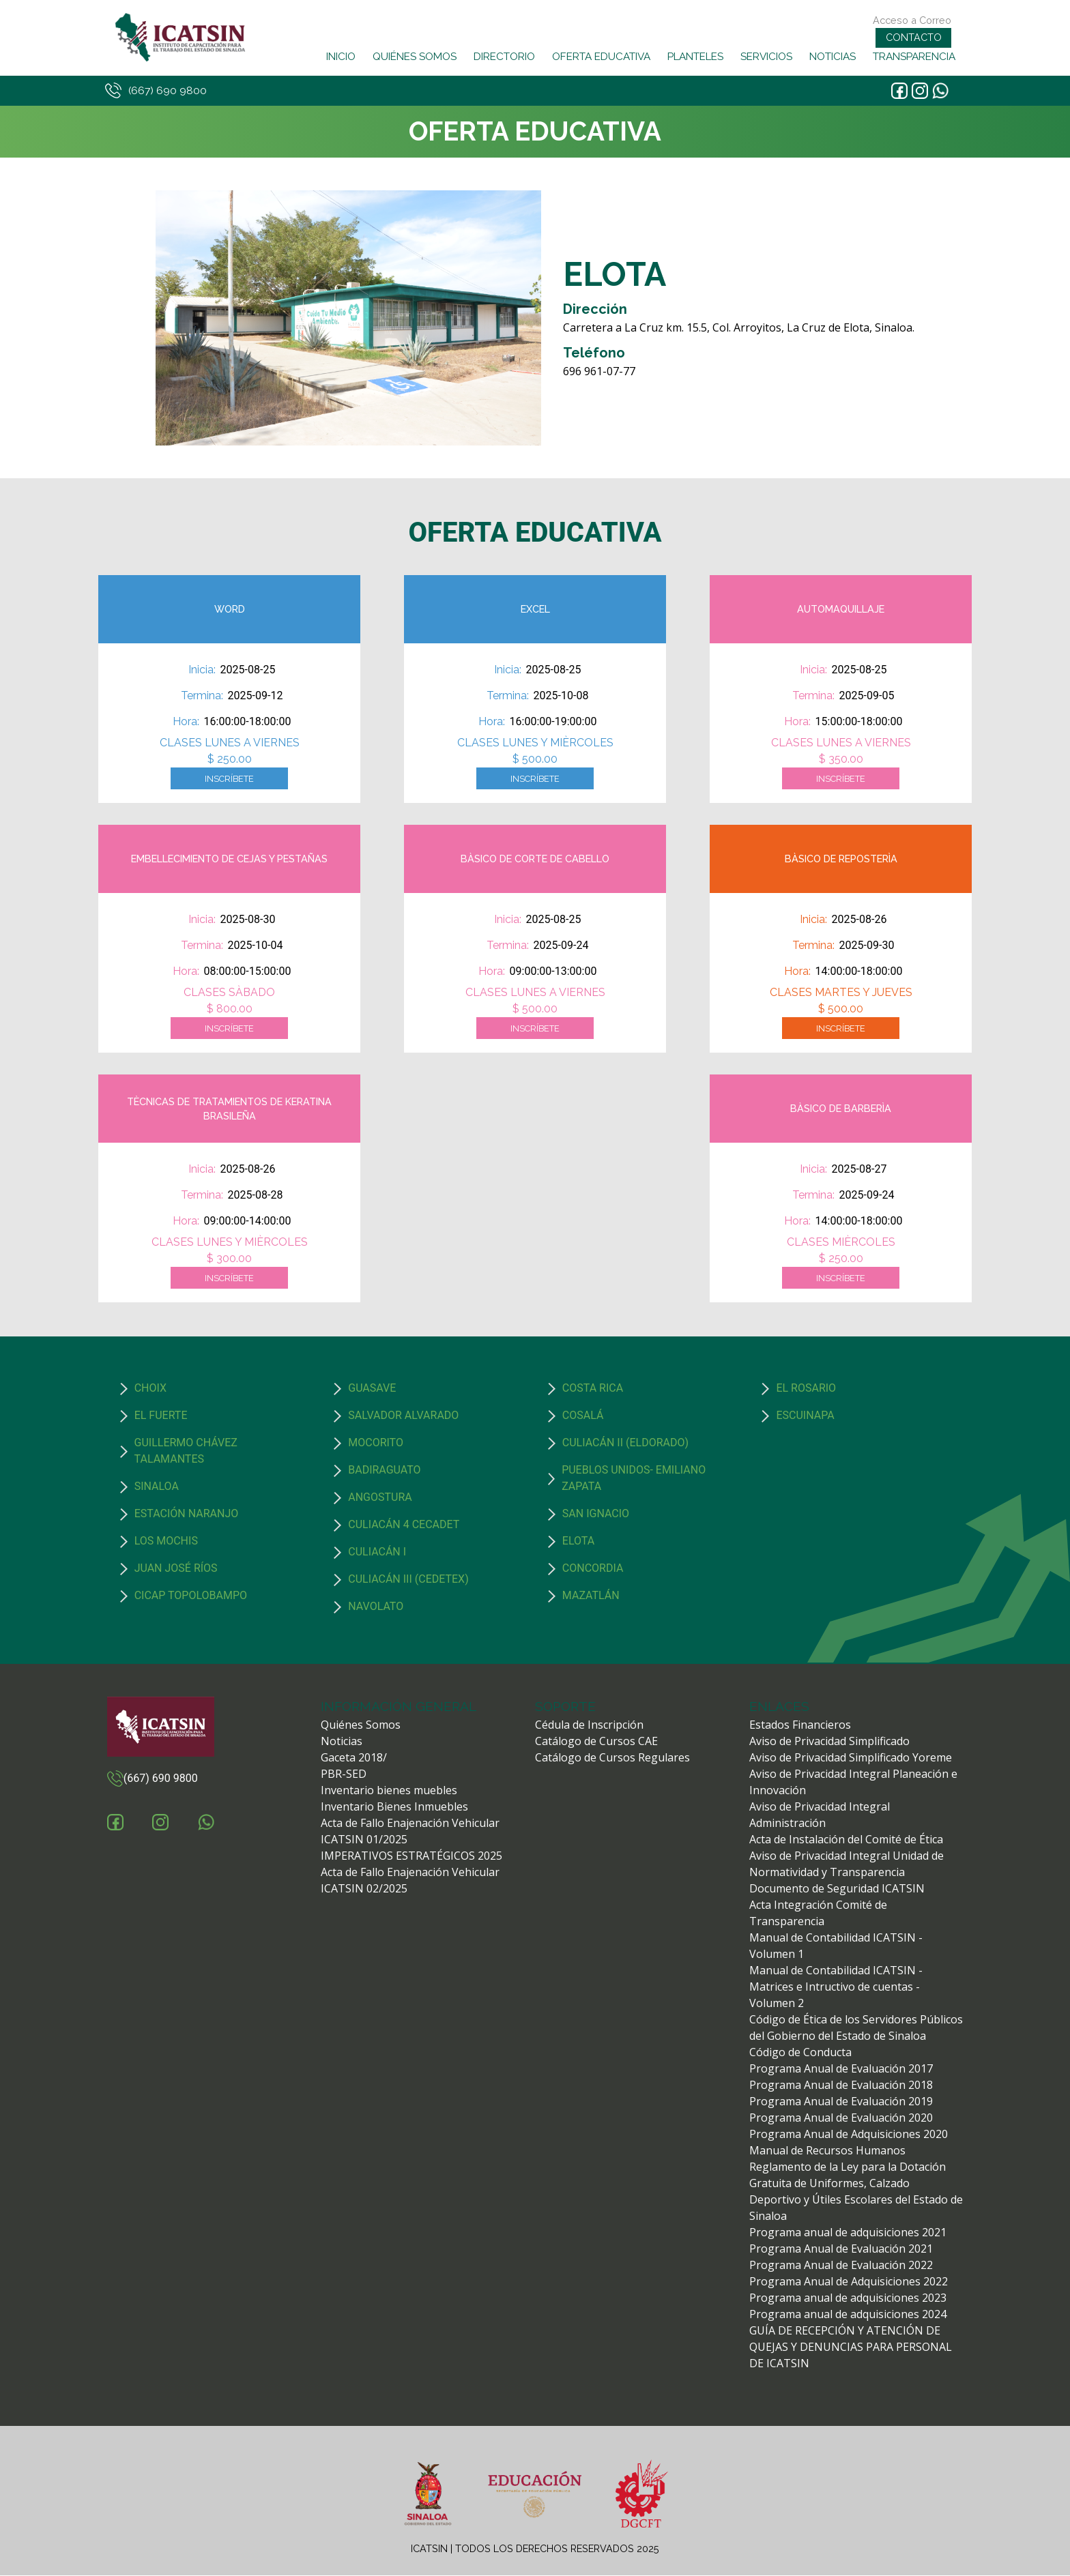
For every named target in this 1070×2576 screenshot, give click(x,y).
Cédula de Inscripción (589, 1725)
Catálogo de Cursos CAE (596, 1741)
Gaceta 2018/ (354, 1758)
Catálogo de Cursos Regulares (612, 1758)
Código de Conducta (800, 2052)
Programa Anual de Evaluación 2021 (841, 2249)
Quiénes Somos (361, 1725)
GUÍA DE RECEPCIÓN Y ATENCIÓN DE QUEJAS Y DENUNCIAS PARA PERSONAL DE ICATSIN (850, 2347)
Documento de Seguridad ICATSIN (837, 1889)
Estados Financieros (800, 1725)
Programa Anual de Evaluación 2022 (841, 2265)
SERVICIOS (766, 57)
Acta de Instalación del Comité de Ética (846, 1839)
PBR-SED (343, 1774)
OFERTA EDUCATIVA (600, 57)
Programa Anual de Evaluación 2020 (841, 2118)
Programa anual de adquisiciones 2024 (847, 2314)
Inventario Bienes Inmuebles (394, 1807)
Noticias (341, 1741)
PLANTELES (695, 57)
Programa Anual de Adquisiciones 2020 (848, 2134)
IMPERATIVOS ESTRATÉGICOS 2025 (411, 1856)
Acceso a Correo (912, 20)
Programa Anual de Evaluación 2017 (841, 2069)
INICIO (340, 57)
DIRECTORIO (503, 57)
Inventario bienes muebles (389, 1790)
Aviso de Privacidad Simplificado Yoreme (850, 1758)
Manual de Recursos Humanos (827, 2150)
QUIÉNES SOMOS (414, 57)
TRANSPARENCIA (913, 57)
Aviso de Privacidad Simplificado (829, 1741)
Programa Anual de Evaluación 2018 (841, 2085)
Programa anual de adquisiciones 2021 (847, 2232)
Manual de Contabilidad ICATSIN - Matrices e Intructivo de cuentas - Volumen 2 (836, 1987)
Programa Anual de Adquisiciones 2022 (848, 2281)
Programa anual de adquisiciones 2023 (847, 2298)
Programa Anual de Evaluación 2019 (841, 2101)
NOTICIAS (832, 57)
